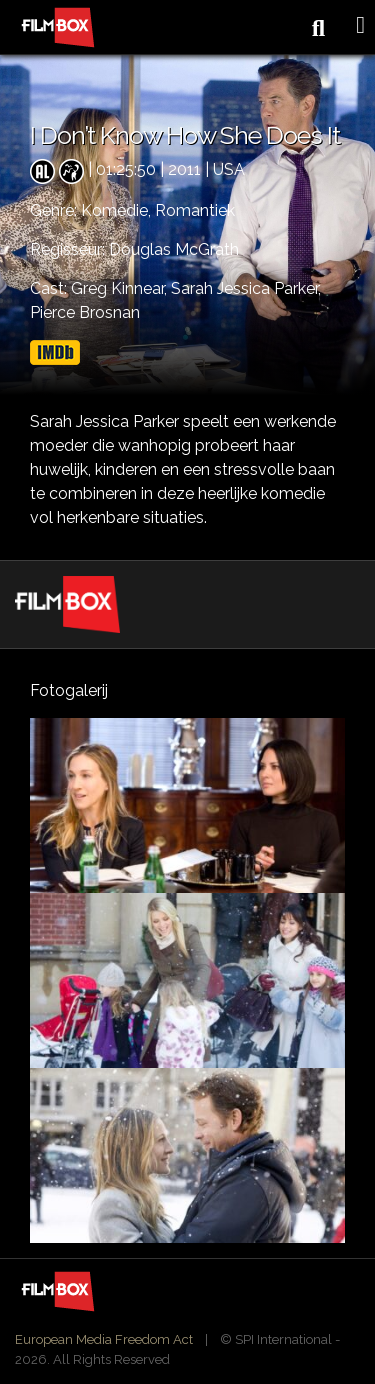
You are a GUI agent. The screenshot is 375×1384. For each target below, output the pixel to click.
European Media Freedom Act (104, 1339)
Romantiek (195, 210)
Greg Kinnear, (121, 288)
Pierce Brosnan (85, 312)
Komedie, (118, 210)
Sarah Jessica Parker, (246, 288)
